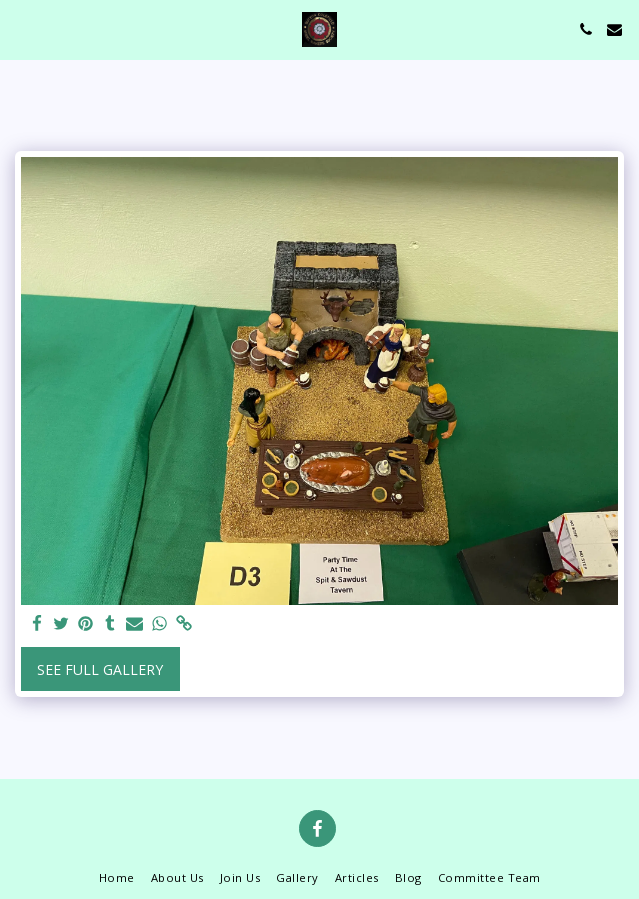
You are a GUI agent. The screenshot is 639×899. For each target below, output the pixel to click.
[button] (22, 28)
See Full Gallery (100, 669)
